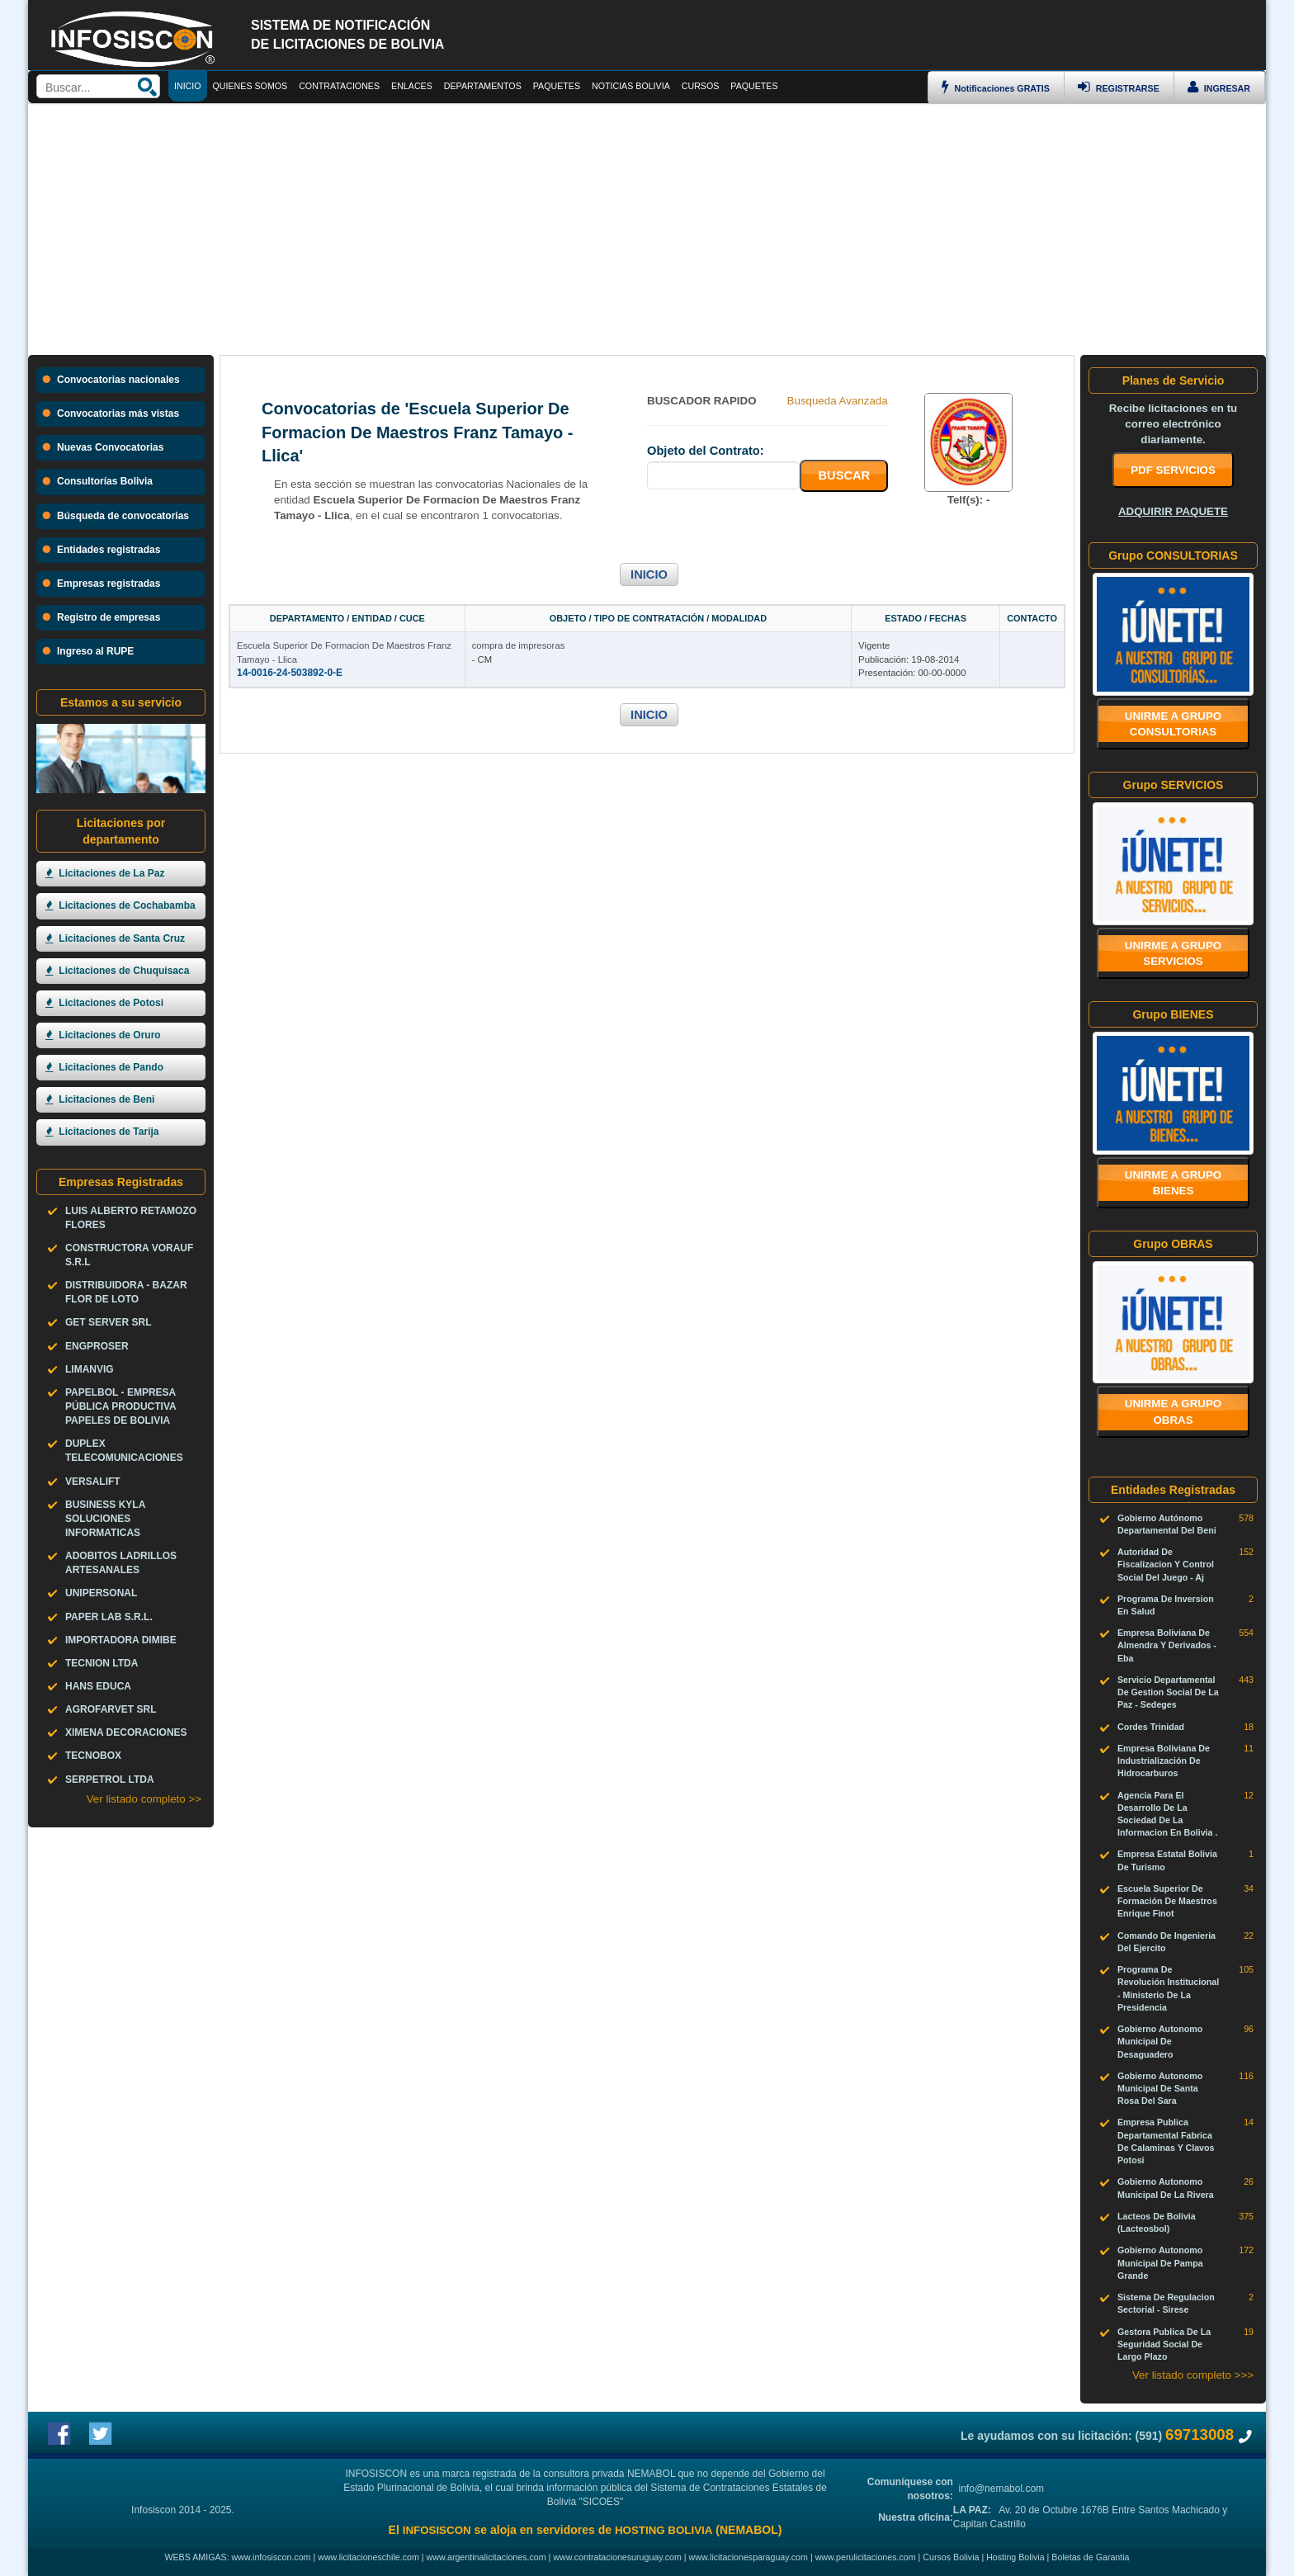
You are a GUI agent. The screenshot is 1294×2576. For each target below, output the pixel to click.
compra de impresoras (518, 645)
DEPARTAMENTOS (483, 86)
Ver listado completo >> (144, 1799)
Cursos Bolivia (951, 2557)
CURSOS (701, 86)
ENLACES (411, 86)
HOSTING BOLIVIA (663, 2530)
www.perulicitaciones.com (865, 2557)
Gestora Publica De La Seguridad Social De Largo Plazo (1164, 2344)
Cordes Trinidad (1150, 1727)
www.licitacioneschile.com (368, 2557)
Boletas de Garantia (1090, 2557)
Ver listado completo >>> (1193, 2375)
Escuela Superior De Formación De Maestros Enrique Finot (1167, 1901)
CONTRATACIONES (339, 86)
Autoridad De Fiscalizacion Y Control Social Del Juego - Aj (1165, 1564)
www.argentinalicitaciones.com (486, 2557)
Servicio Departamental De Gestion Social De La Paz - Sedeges (1168, 1692)
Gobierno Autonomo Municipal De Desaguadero (1159, 2041)
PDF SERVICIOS (1173, 470)
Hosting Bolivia (1015, 2557)
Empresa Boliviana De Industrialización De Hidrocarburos (1163, 1760)
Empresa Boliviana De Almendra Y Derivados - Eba (1166, 1645)
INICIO (649, 574)
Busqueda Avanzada (837, 401)
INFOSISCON (437, 2530)
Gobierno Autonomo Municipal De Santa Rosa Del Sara (1159, 2088)
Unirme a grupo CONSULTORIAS (1173, 724)
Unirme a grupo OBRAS (1173, 1411)
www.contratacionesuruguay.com (617, 2557)
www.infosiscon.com (271, 2557)
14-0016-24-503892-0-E (289, 672)
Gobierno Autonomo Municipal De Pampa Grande (1160, 2262)
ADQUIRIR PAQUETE (1173, 511)
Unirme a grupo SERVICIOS (1173, 953)
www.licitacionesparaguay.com (748, 2557)
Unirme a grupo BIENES (1173, 1183)
